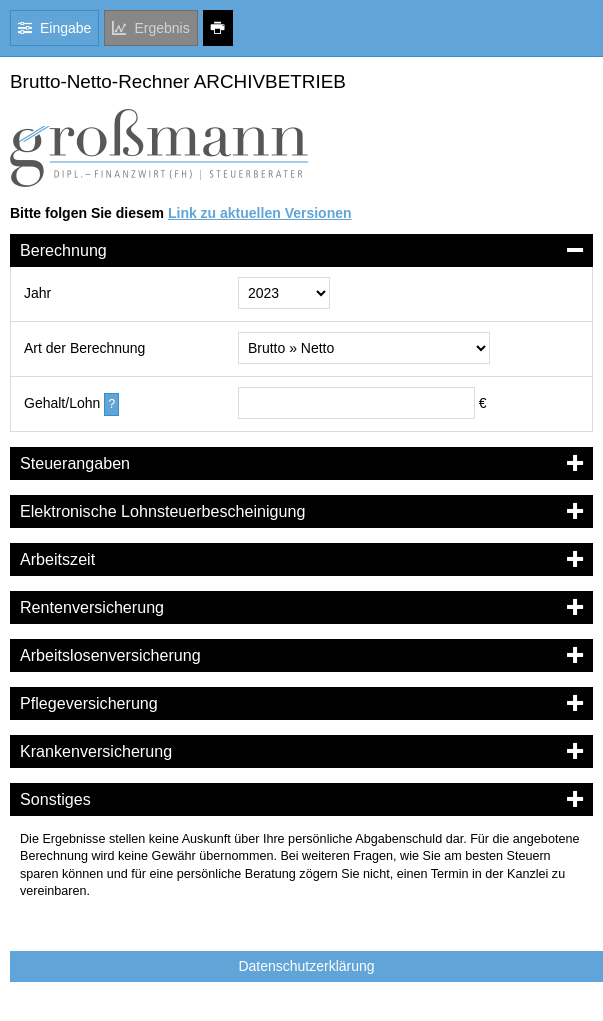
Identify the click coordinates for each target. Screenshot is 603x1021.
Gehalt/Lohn (62, 403)
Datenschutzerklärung (306, 966)
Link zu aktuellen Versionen (260, 213)
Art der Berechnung (84, 348)
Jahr (37, 293)
